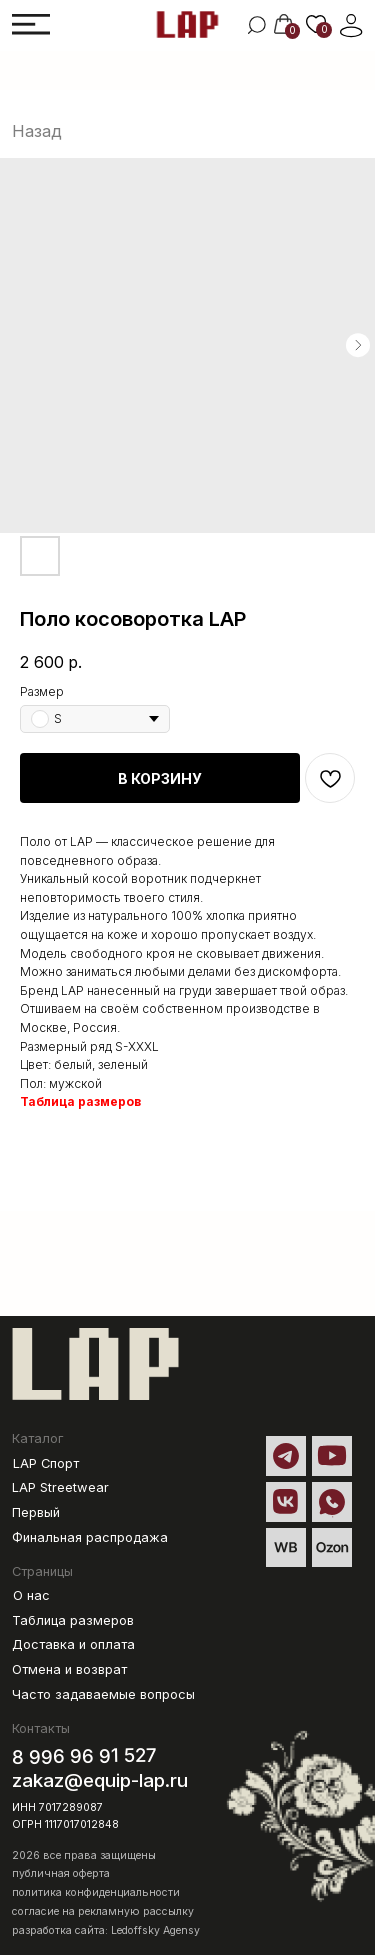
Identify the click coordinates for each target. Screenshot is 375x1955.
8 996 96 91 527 (84, 1756)
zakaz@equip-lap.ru (100, 1780)
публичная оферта (61, 1873)
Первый (36, 1512)
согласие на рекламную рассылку (103, 1911)
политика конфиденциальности (96, 1892)
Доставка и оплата (73, 1644)
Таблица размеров (80, 1101)
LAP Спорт (46, 1463)
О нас (31, 1595)
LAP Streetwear (60, 1487)
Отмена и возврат (69, 1669)
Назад (37, 131)
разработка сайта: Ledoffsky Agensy (106, 1930)
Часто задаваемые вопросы (103, 1694)
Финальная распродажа (90, 1537)
